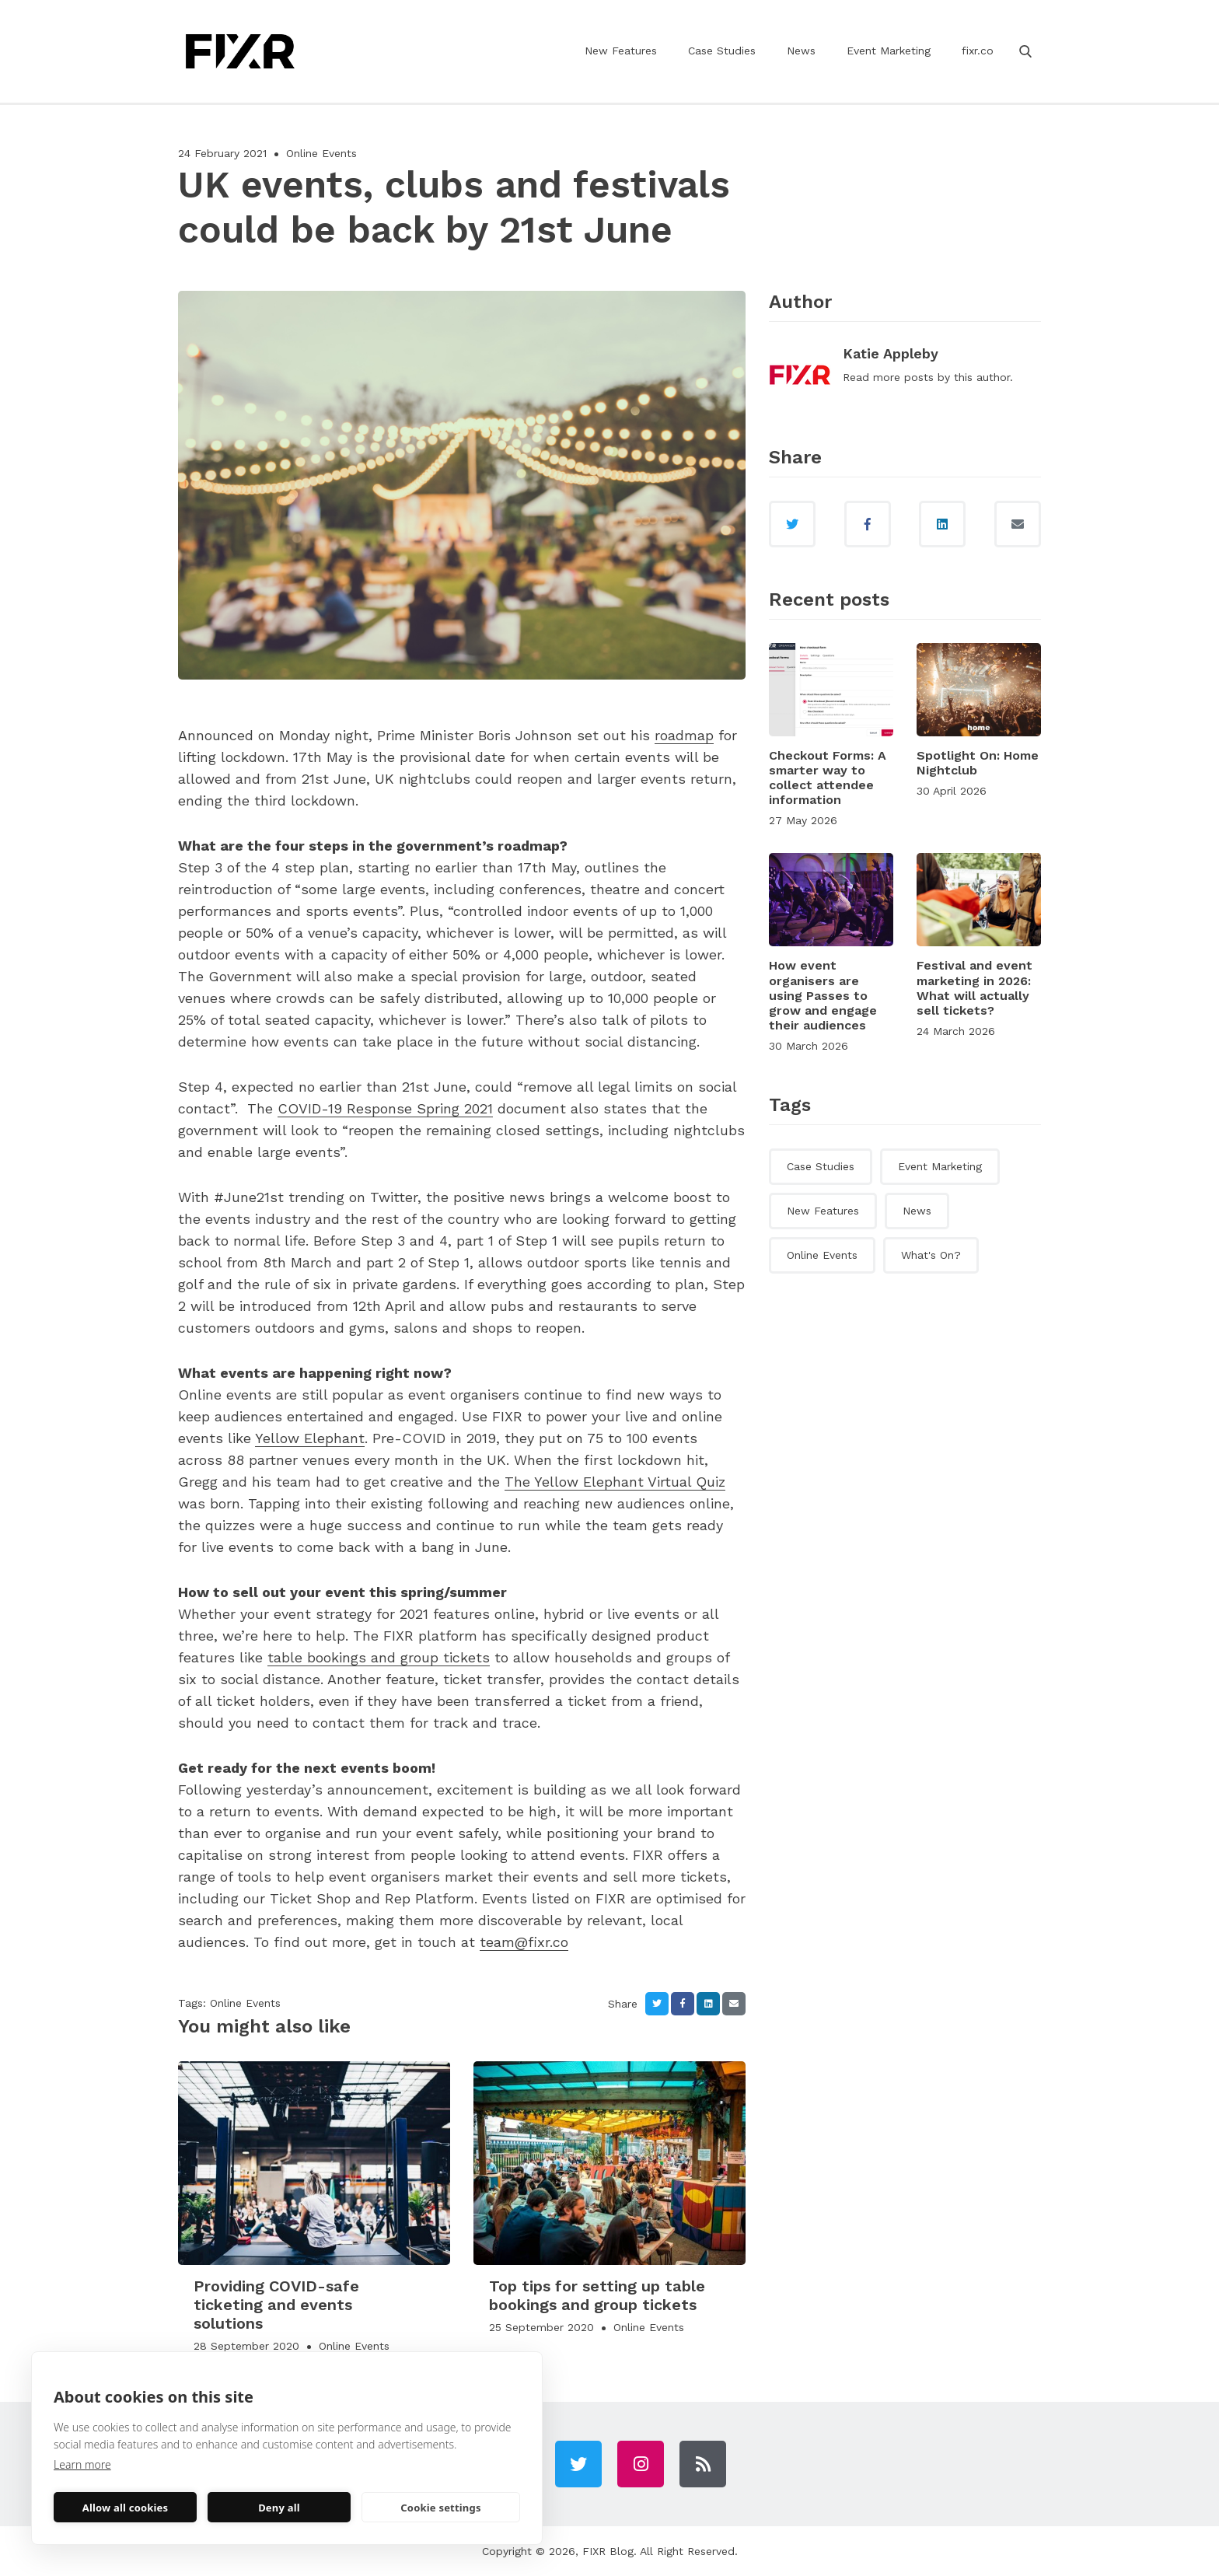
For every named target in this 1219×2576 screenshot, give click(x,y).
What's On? (931, 1255)
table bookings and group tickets (378, 1657)
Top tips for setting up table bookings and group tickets (597, 2295)
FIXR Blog (608, 2551)
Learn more (82, 2464)
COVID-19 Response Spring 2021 (385, 1108)
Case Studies (722, 50)
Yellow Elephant (310, 1438)
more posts (903, 377)
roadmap (684, 735)
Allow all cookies (125, 2508)
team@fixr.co (524, 1942)
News (801, 50)
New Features (621, 50)
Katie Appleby (890, 353)
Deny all (279, 2508)
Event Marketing (889, 50)
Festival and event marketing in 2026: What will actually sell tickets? (974, 988)
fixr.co (978, 50)
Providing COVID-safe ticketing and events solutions (276, 2305)
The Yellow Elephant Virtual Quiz (615, 1481)
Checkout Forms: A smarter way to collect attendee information (827, 778)
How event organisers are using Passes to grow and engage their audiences (823, 995)
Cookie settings (440, 2508)
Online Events (321, 153)
